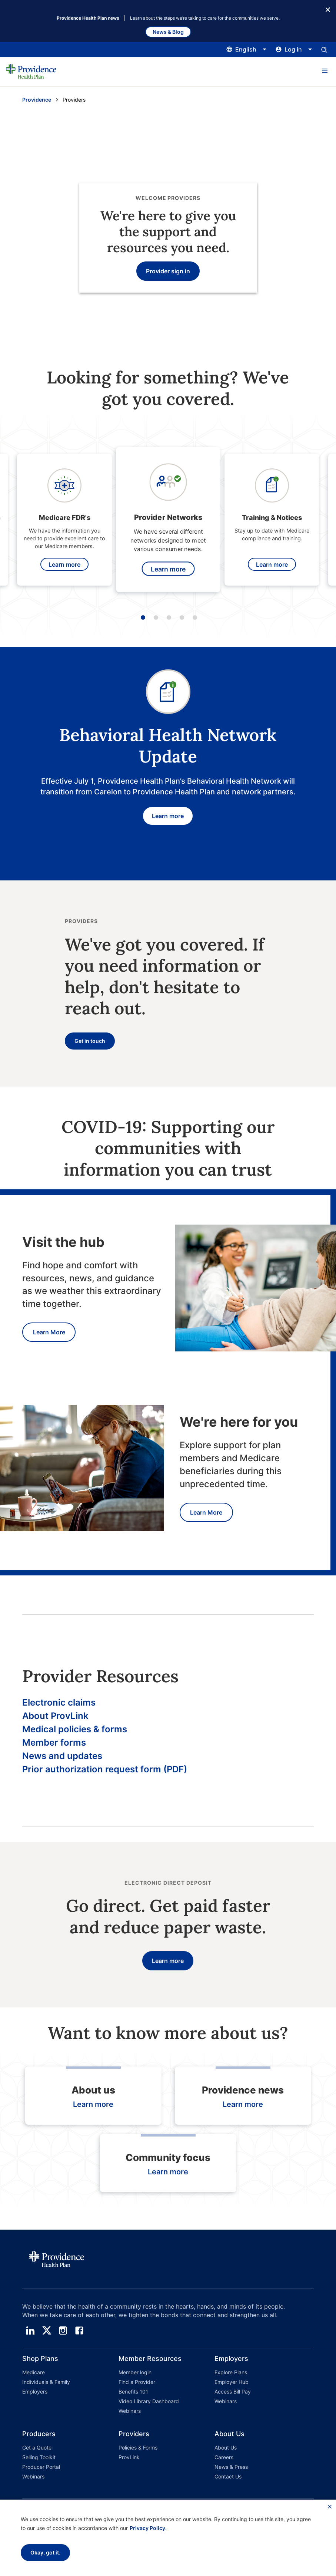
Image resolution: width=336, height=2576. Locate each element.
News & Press (231, 2467)
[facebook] (79, 2330)
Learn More (49, 1332)
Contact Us (228, 2476)
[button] (324, 71)
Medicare (33, 2372)
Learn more (64, 564)
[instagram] (63, 2330)
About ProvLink (55, 1715)
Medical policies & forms (74, 1729)
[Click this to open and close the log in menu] (294, 49)
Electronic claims (59, 1702)
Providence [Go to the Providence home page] (36, 99)
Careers (223, 2457)
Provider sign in (168, 271)
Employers (34, 2391)
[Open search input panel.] (324, 49)
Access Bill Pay (232, 2391)
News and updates (62, 1755)
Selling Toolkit (39, 2457)
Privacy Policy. (148, 2528)
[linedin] (30, 2330)
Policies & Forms (138, 2447)
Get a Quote (36, 2447)
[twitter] (46, 2330)
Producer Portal (41, 2467)
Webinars (130, 2411)
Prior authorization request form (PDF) (104, 1769)
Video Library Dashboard (149, 2401)
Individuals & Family (46, 2382)
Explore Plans (230, 2372)
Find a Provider (137, 2382)
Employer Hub (231, 2382)
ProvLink (129, 2457)
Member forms (54, 1742)
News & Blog (168, 32)
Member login (135, 2372)
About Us (225, 2447)
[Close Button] (328, 9)
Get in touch (89, 1041)
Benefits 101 (133, 2391)
